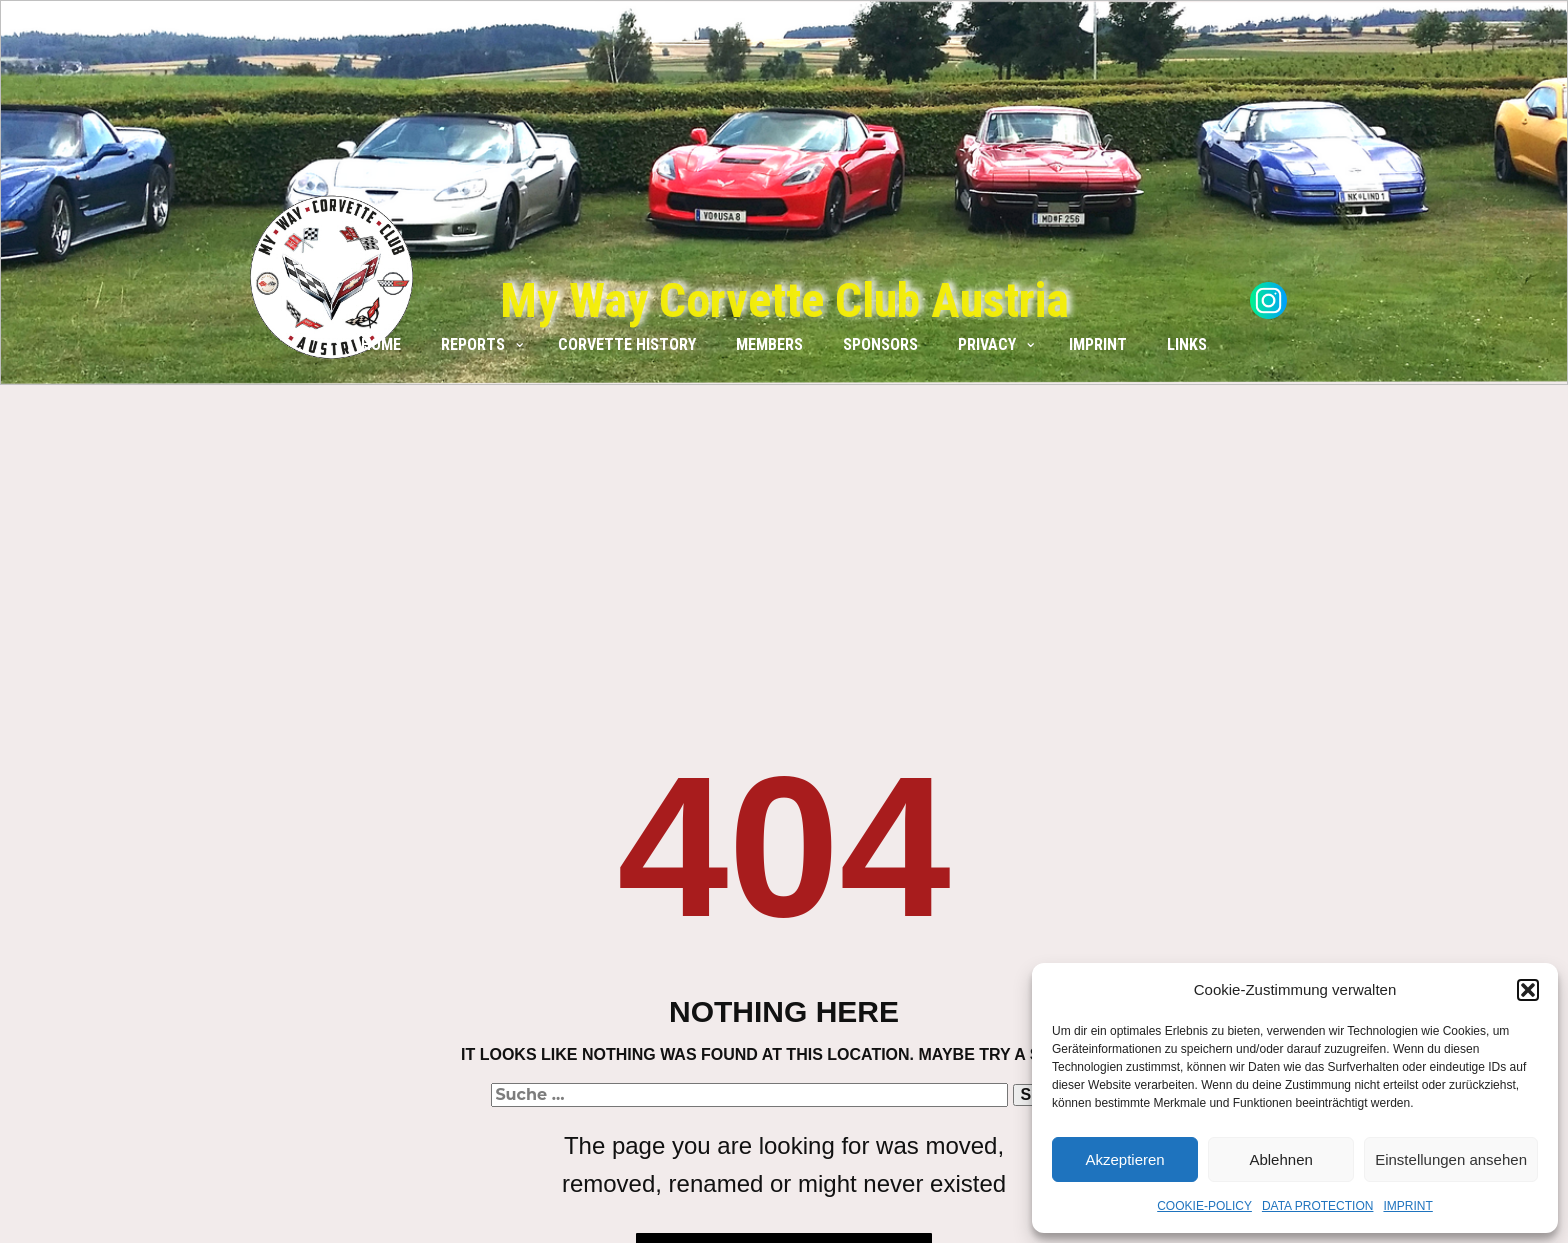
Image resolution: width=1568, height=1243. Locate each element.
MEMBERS (769, 344)
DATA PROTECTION (1318, 1206)
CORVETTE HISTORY (627, 344)
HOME (381, 344)
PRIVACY (987, 344)
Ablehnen (1280, 1159)
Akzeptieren (1124, 1159)
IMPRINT (1407, 1206)
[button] (1528, 990)
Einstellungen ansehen (1451, 1159)
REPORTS (473, 344)
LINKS (1187, 344)
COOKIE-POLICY (1204, 1206)
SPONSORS (880, 344)
